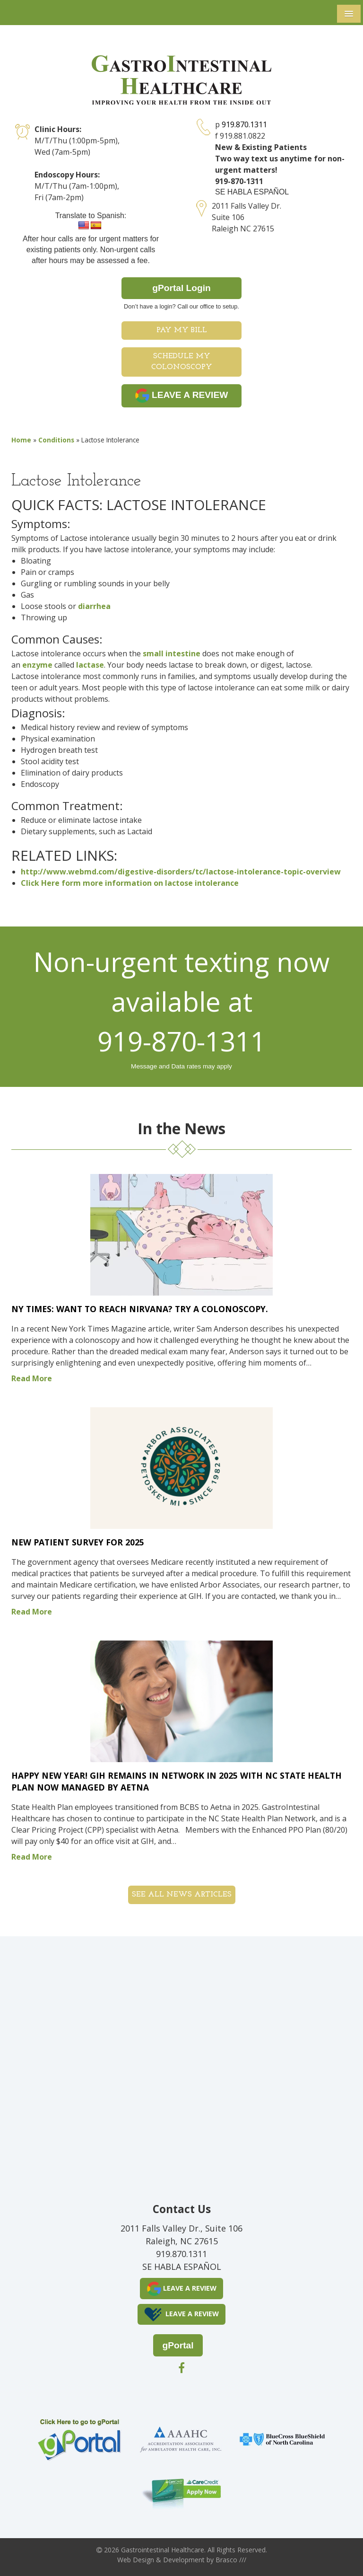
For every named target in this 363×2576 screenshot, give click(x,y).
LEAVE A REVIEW (181, 395)
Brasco (231, 2559)
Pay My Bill (181, 330)
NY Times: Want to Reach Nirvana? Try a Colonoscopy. (139, 1308)
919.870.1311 (244, 124)
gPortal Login (181, 288)
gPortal (177, 2345)
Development (184, 2559)
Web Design (135, 2559)
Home (21, 439)
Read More (31, 1378)
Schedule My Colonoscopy (181, 362)
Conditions (56, 439)
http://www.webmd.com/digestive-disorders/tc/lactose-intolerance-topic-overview (181, 871)
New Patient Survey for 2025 (77, 1542)
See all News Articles (182, 1894)
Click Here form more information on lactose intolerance (130, 883)
